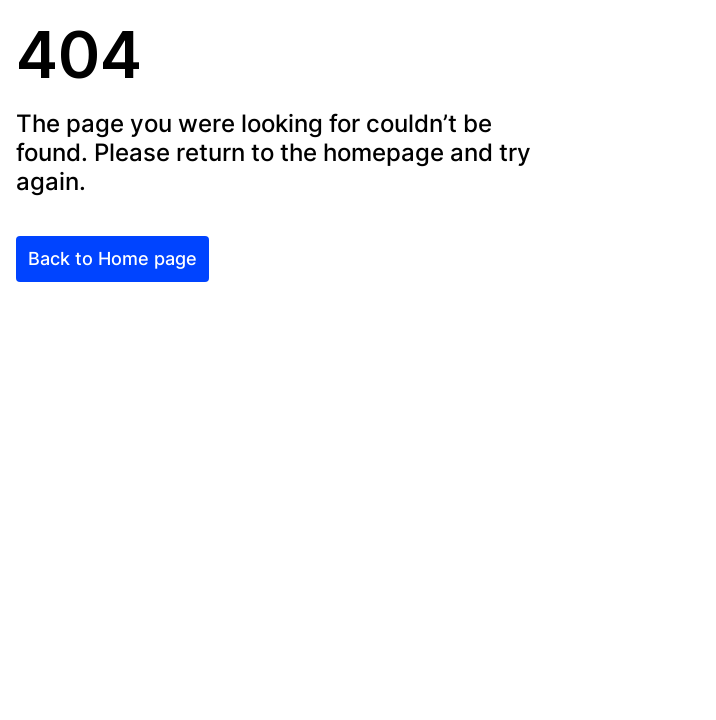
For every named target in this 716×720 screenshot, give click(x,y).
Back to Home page (112, 258)
